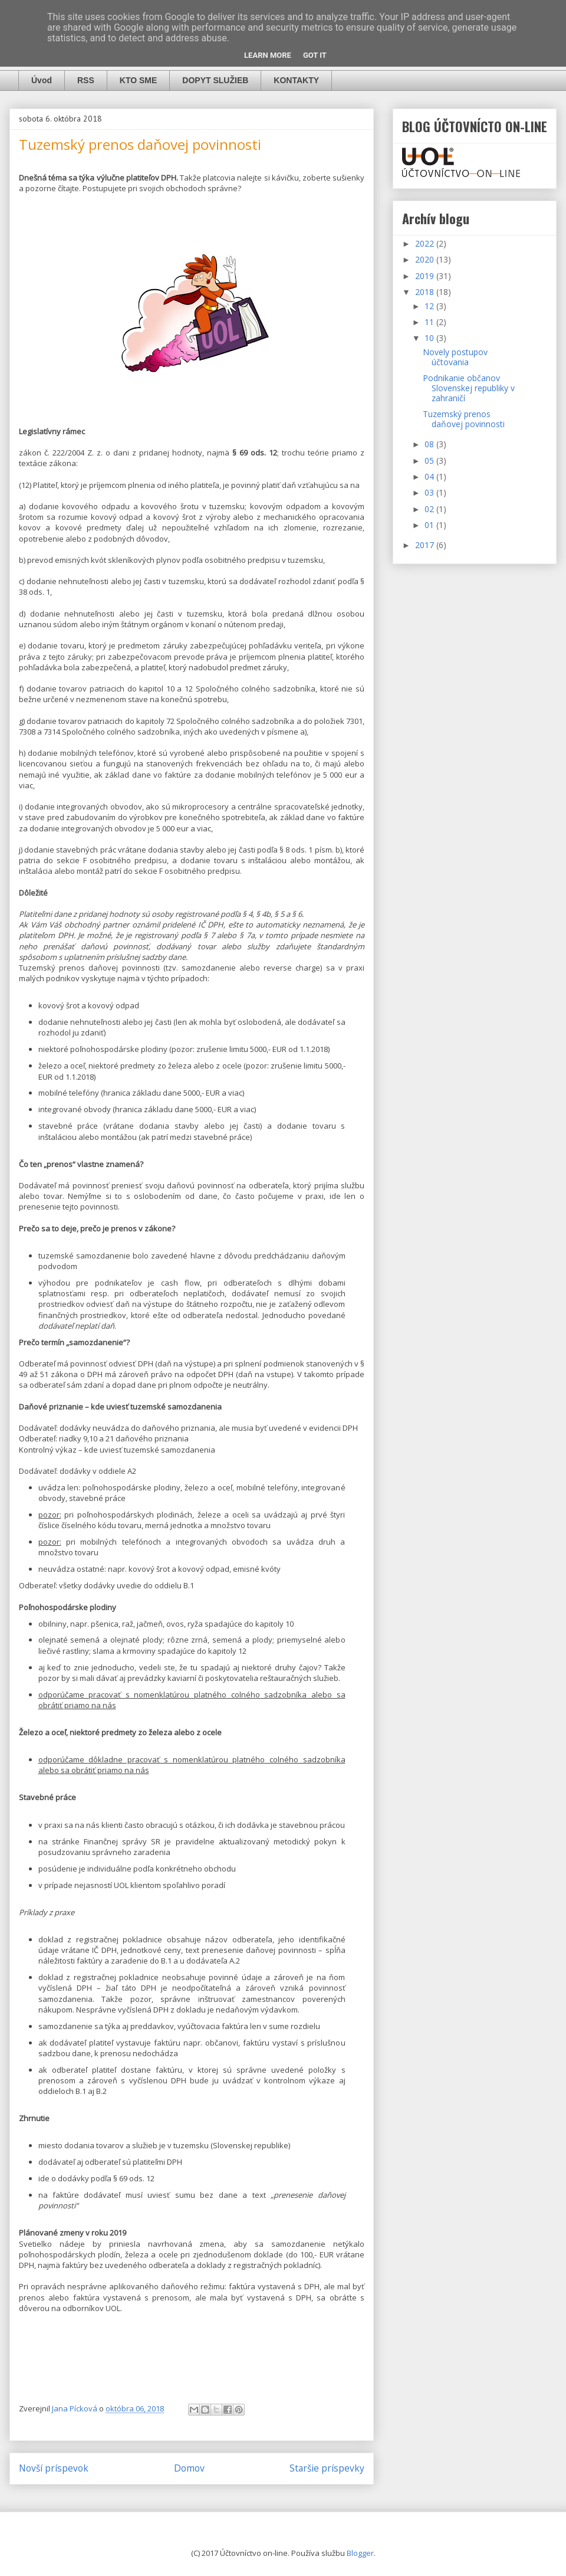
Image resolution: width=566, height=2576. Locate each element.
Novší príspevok (53, 2468)
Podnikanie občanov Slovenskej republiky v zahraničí (469, 388)
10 (430, 337)
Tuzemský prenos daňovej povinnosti (464, 419)
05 (430, 460)
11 (430, 321)
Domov (189, 2468)
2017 (425, 544)
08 (430, 444)
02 (430, 508)
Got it (315, 55)
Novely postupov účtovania (455, 357)
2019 (425, 275)
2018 (425, 291)
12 (430, 306)
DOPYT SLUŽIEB (215, 80)
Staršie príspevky (326, 2468)
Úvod (41, 80)
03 (430, 492)
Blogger (360, 2553)
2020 (425, 259)
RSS (85, 80)
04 (430, 476)
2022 (425, 243)
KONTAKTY (296, 80)
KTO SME (138, 80)
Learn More (267, 55)
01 (430, 524)
